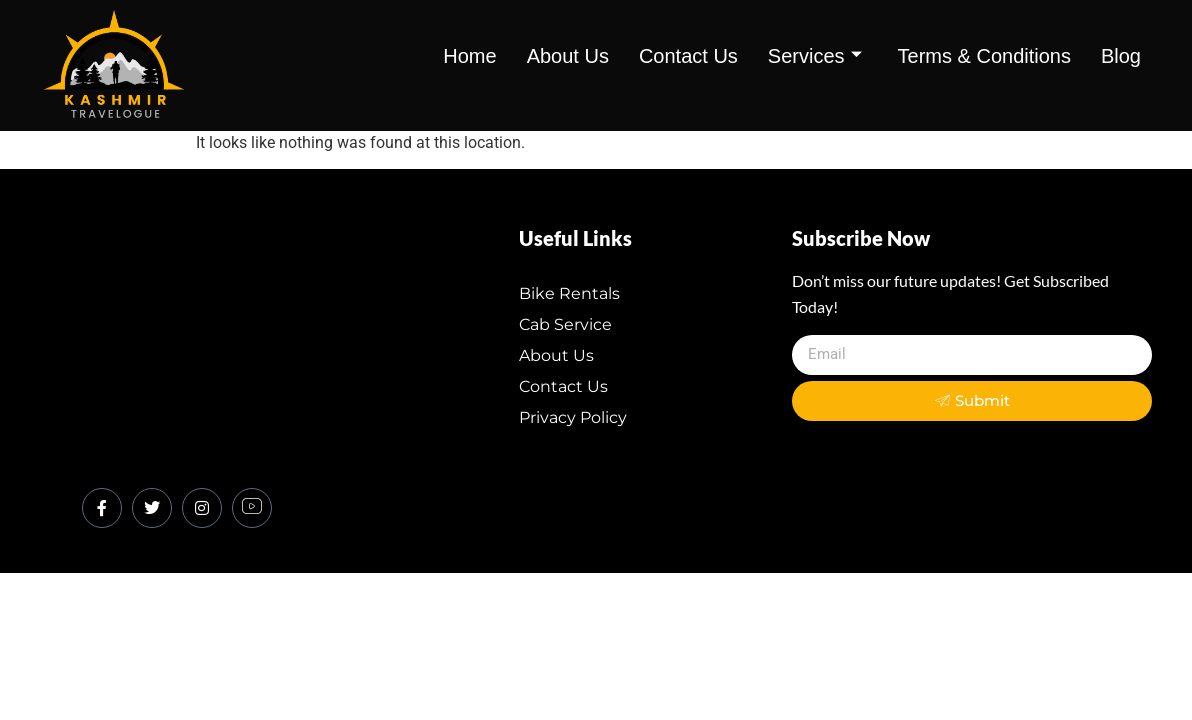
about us (568, 56)
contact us (688, 56)
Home (469, 56)
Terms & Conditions (984, 56)
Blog (1121, 56)
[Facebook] (102, 508)
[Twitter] (152, 508)
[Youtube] (252, 508)
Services (815, 56)
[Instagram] (202, 508)
